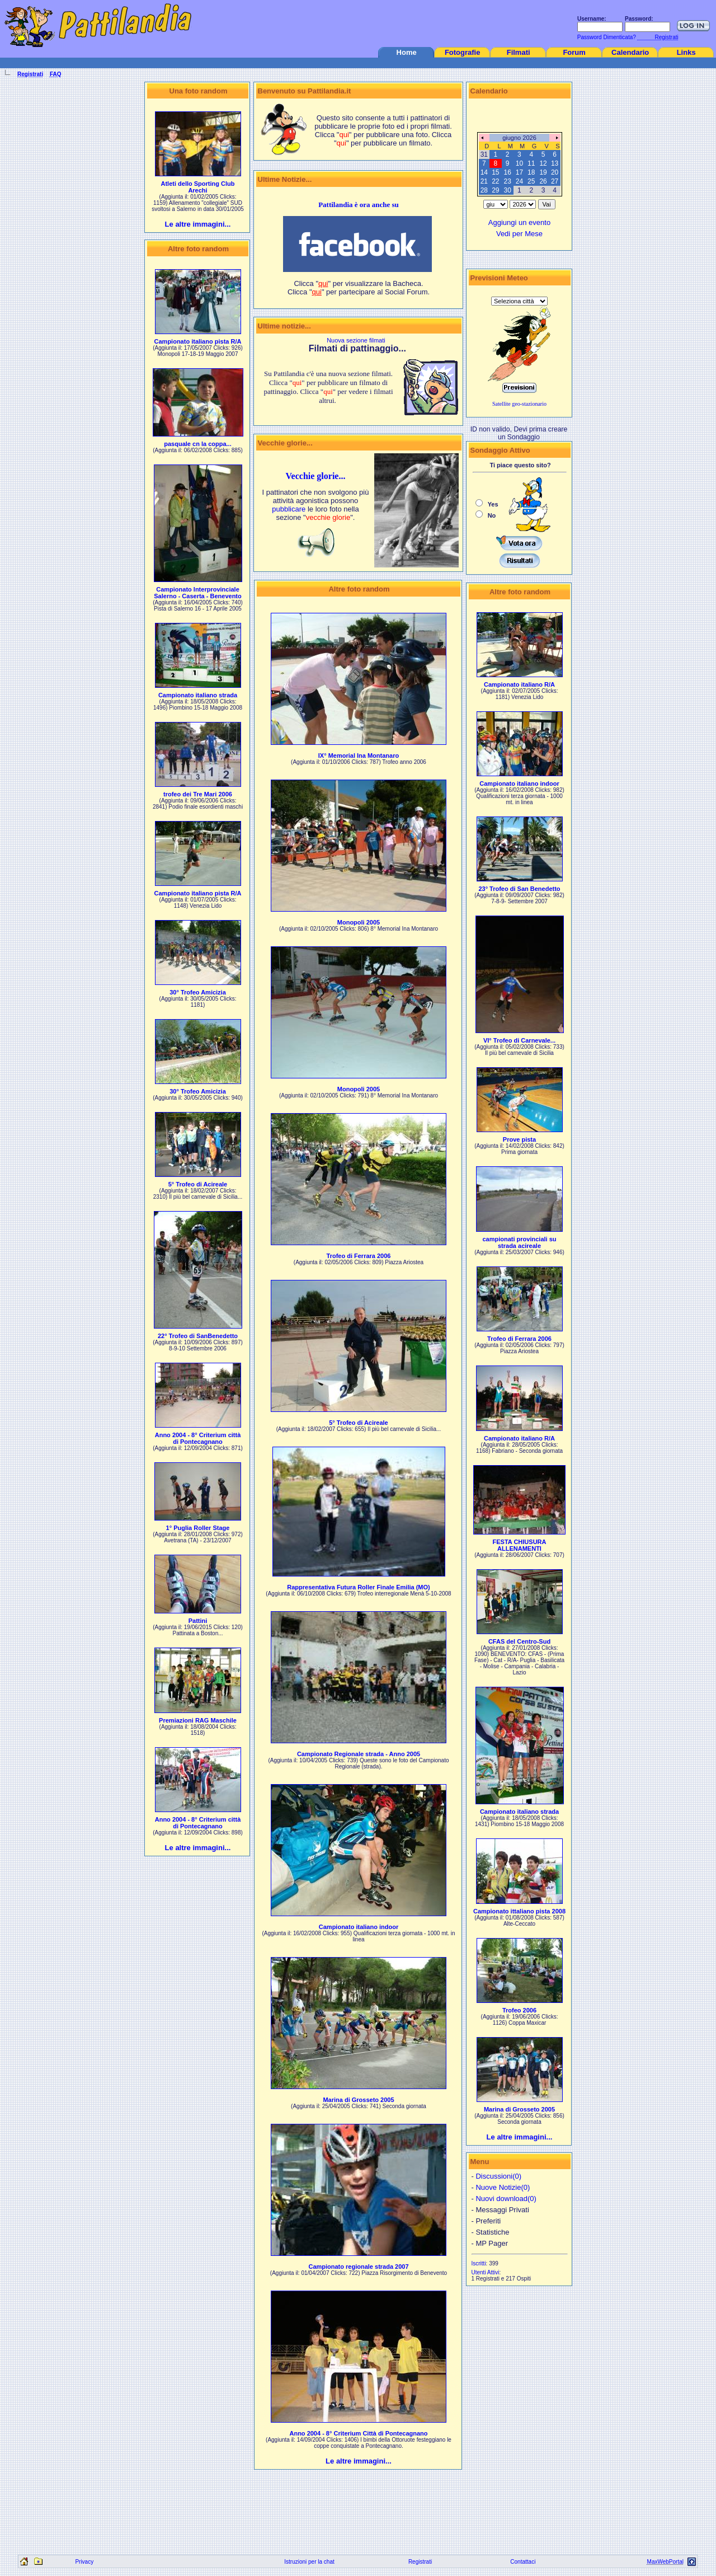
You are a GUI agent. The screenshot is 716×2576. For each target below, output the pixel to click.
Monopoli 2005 (358, 922)
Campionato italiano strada (197, 695)
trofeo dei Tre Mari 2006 (197, 794)
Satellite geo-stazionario (519, 404)
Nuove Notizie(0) (502, 2187)
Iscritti (479, 2263)
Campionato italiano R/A (519, 684)
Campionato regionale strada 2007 (358, 2266)
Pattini (198, 1620)
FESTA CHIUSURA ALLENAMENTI (520, 1545)
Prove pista (519, 1139)
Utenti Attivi (486, 2272)
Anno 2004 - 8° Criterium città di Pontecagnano (198, 1438)
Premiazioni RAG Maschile (198, 1720)
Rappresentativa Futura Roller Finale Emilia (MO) (358, 1587)
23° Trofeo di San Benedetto (519, 888)
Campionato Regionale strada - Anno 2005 (358, 1754)
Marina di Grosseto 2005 (358, 2099)
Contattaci (522, 2562)
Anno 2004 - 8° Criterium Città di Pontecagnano (358, 2433)
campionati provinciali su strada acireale (519, 1242)
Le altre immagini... (198, 224)
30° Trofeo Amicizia (197, 992)
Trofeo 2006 (519, 2010)
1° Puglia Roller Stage (198, 1527)
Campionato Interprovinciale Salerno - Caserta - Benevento (198, 592)
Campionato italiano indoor (358, 1926)
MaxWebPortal (665, 2562)
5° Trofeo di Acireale (197, 1184)
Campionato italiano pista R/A (198, 341)
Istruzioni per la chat (309, 2562)
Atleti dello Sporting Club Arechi (198, 187)
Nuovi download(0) (505, 2198)
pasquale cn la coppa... (197, 443)
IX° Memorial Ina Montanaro (358, 755)
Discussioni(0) (498, 2176)
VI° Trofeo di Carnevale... (519, 1040)
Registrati (420, 2562)
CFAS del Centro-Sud (519, 1641)
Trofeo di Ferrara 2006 (359, 1255)
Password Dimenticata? (606, 37)
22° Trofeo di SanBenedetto (198, 1335)
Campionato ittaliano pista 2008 (519, 1911)
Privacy (84, 2562)
